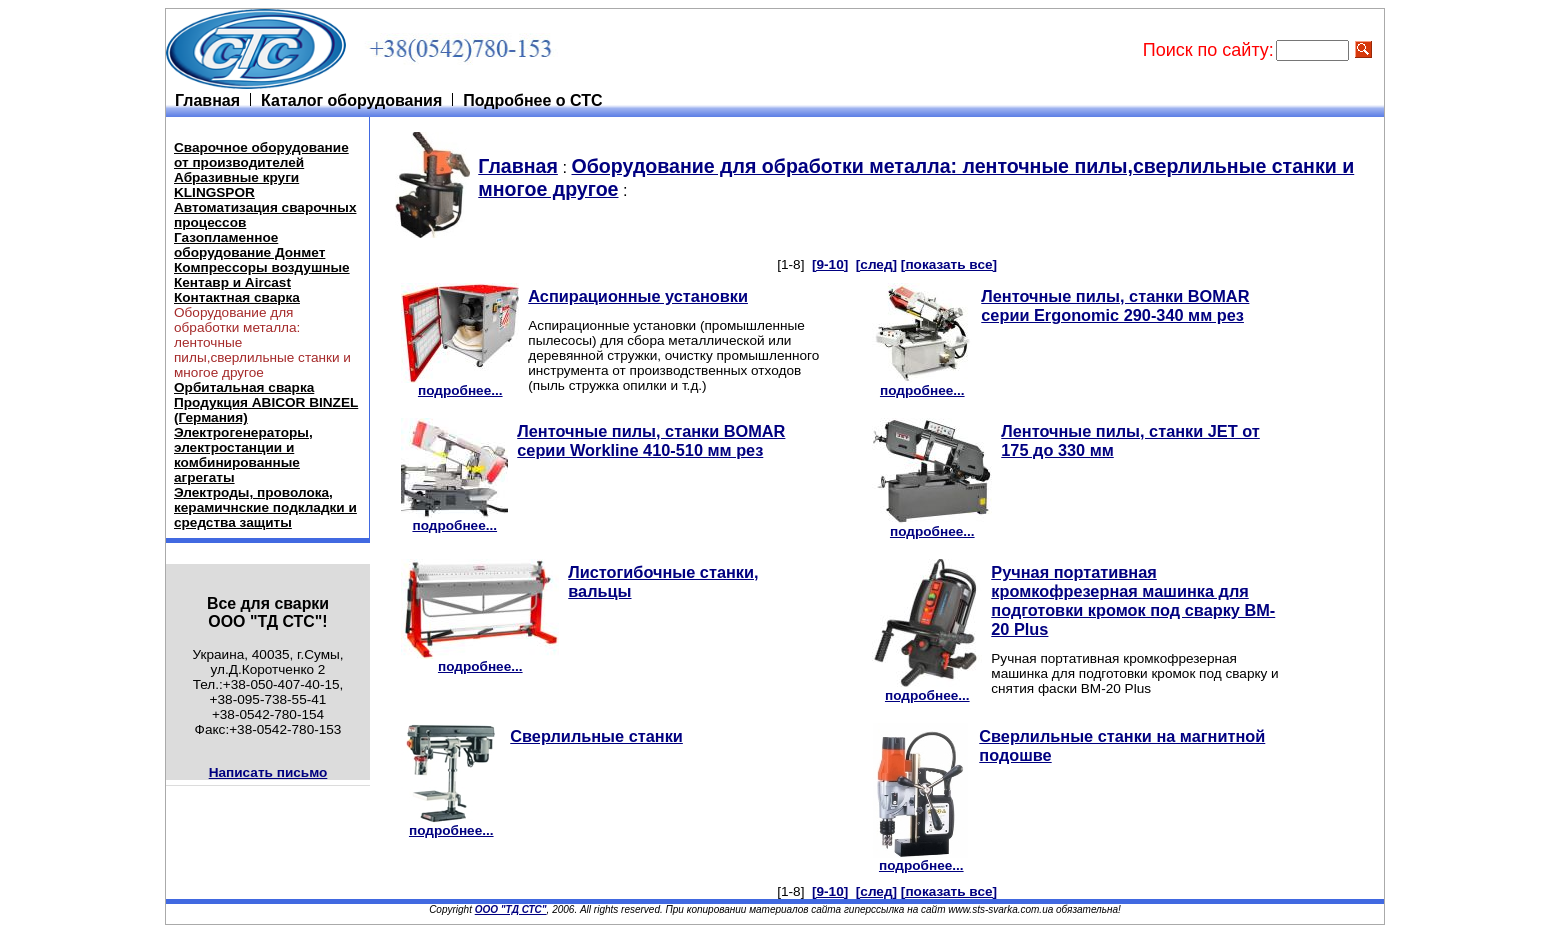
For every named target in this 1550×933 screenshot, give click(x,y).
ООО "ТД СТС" (511, 909)
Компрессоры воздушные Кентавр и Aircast (262, 275)
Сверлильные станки (596, 736)
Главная (518, 166)
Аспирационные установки (638, 296)
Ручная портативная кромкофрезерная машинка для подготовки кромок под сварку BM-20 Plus (1133, 600)
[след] (876, 264)
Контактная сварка (237, 297)
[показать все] (949, 264)
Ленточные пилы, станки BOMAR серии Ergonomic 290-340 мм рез (1115, 305)
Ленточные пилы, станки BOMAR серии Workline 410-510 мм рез (651, 440)
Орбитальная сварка (244, 387)
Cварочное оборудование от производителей (261, 155)
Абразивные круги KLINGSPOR (236, 185)
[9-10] (830, 264)
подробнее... (460, 384)
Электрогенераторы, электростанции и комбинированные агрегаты (243, 455)
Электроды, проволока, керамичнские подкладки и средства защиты (265, 507)
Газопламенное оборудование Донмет (249, 245)
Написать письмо (268, 772)
